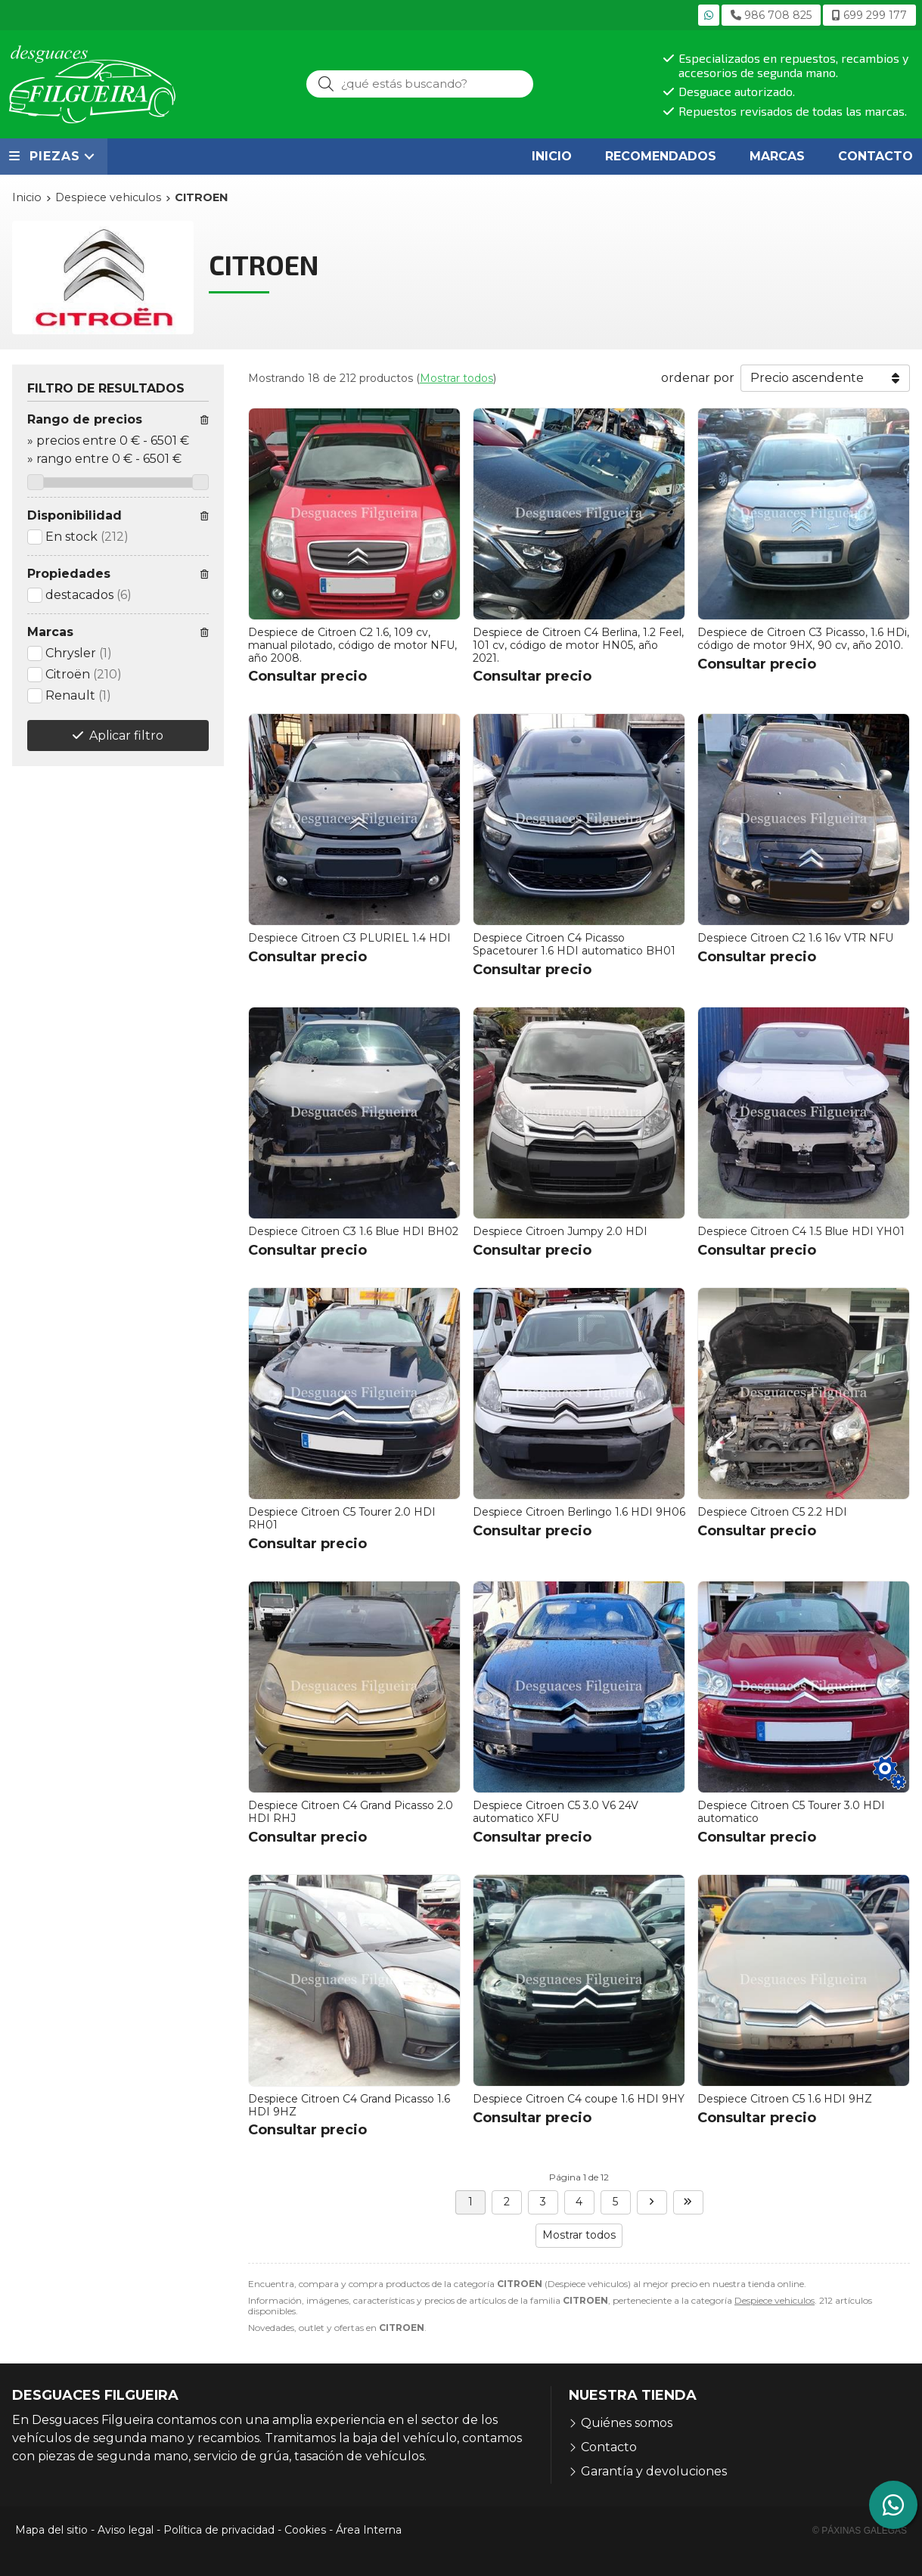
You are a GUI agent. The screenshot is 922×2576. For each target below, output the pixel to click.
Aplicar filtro (126, 735)
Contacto (609, 2447)
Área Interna (369, 2530)
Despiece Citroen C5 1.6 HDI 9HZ (784, 2099)
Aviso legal (126, 2530)
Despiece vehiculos (774, 2300)
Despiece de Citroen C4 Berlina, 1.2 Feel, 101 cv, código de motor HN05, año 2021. (578, 645)
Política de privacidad (219, 2530)
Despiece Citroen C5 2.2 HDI (772, 1512)
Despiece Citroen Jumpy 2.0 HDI (560, 1231)
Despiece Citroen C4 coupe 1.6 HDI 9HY (579, 2099)
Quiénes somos (626, 2423)
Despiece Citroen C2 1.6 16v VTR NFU (795, 938)
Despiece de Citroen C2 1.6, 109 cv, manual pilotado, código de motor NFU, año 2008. (352, 645)
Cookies (305, 2530)
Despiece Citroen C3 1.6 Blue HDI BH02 (353, 1231)
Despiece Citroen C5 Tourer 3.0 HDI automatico (791, 1812)
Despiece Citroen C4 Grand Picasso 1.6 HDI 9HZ (349, 2105)
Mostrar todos (456, 378)
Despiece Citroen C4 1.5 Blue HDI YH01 (801, 1231)
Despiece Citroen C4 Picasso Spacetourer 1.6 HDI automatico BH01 (574, 944)
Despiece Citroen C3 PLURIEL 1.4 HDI (349, 938)
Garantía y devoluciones (654, 2471)
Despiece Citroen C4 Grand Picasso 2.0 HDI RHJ (350, 1812)
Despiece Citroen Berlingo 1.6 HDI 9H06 (579, 1512)
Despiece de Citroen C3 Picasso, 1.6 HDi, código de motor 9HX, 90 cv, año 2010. (803, 638)
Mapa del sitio (51, 2530)
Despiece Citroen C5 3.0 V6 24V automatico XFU (555, 1812)
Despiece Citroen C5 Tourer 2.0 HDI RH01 (342, 1518)
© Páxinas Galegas (859, 2530)
